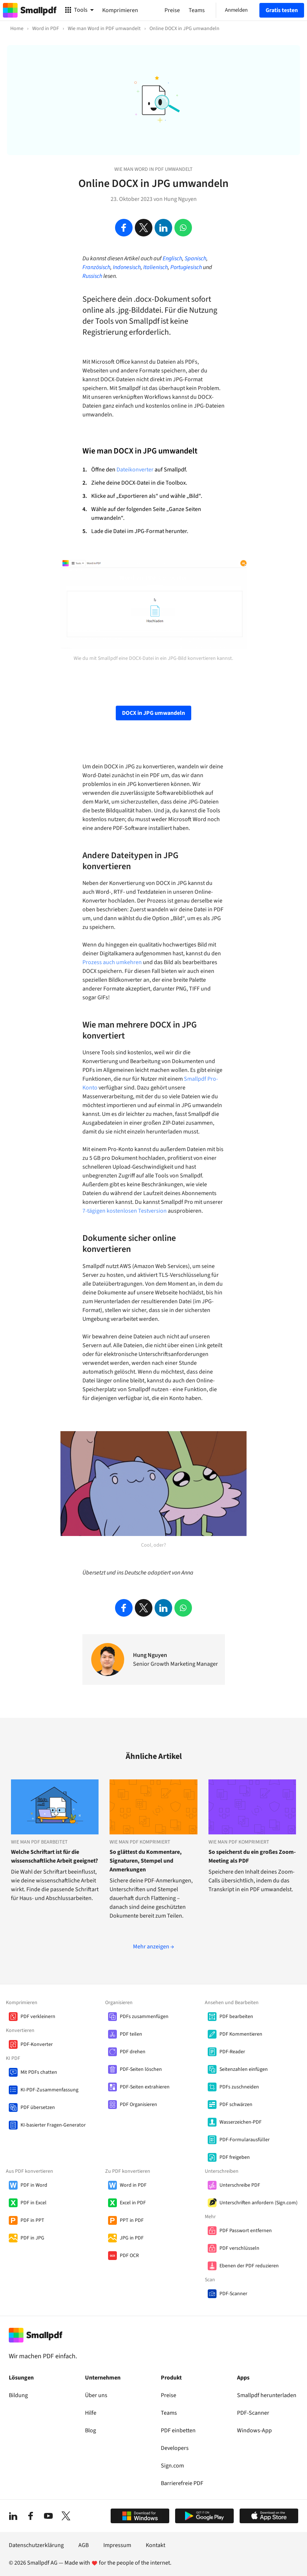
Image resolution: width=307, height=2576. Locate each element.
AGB (83, 2545)
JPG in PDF (132, 2238)
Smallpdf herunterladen (266, 2395)
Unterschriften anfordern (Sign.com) (258, 2202)
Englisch (172, 258)
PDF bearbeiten (236, 2016)
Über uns (96, 2395)
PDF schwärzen (235, 2104)
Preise (168, 2395)
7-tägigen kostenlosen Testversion (124, 1211)
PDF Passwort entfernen (245, 2230)
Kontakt (155, 2545)
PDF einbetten (178, 2430)
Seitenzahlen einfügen (243, 2069)
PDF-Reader (232, 2051)
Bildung (18, 2395)
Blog (90, 2430)
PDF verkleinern (38, 2016)
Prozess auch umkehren (112, 962)
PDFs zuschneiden (239, 2087)
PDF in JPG (32, 2238)
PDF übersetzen (38, 2107)
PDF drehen (132, 2051)
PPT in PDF (132, 2220)
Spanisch (195, 258)
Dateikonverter (135, 470)
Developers (175, 2448)
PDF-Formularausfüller (244, 2139)
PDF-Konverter (37, 2044)
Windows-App (254, 2430)
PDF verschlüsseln (239, 2248)
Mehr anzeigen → (153, 1947)
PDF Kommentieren (240, 2034)
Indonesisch (127, 267)
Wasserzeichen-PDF (240, 2122)
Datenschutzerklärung (36, 2545)
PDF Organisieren (138, 2104)
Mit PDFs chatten (39, 2072)
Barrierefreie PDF (182, 2483)
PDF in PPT (32, 2220)
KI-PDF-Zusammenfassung (49, 2090)
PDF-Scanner (233, 2293)
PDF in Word (34, 2185)
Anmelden (236, 10)
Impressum (117, 2545)
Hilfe (90, 2413)
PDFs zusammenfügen (144, 2016)
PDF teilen (131, 2034)
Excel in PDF (133, 2202)
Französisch (96, 267)
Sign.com (172, 2466)
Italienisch (155, 267)
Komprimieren (120, 10)
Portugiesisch (186, 267)
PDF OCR (129, 2255)
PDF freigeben (234, 2157)
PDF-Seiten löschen (141, 2069)
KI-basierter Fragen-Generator (53, 2125)
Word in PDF (133, 2185)
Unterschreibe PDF (239, 2185)
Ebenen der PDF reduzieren (249, 2266)
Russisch (92, 276)
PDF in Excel (34, 2202)
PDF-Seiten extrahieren (145, 2087)
